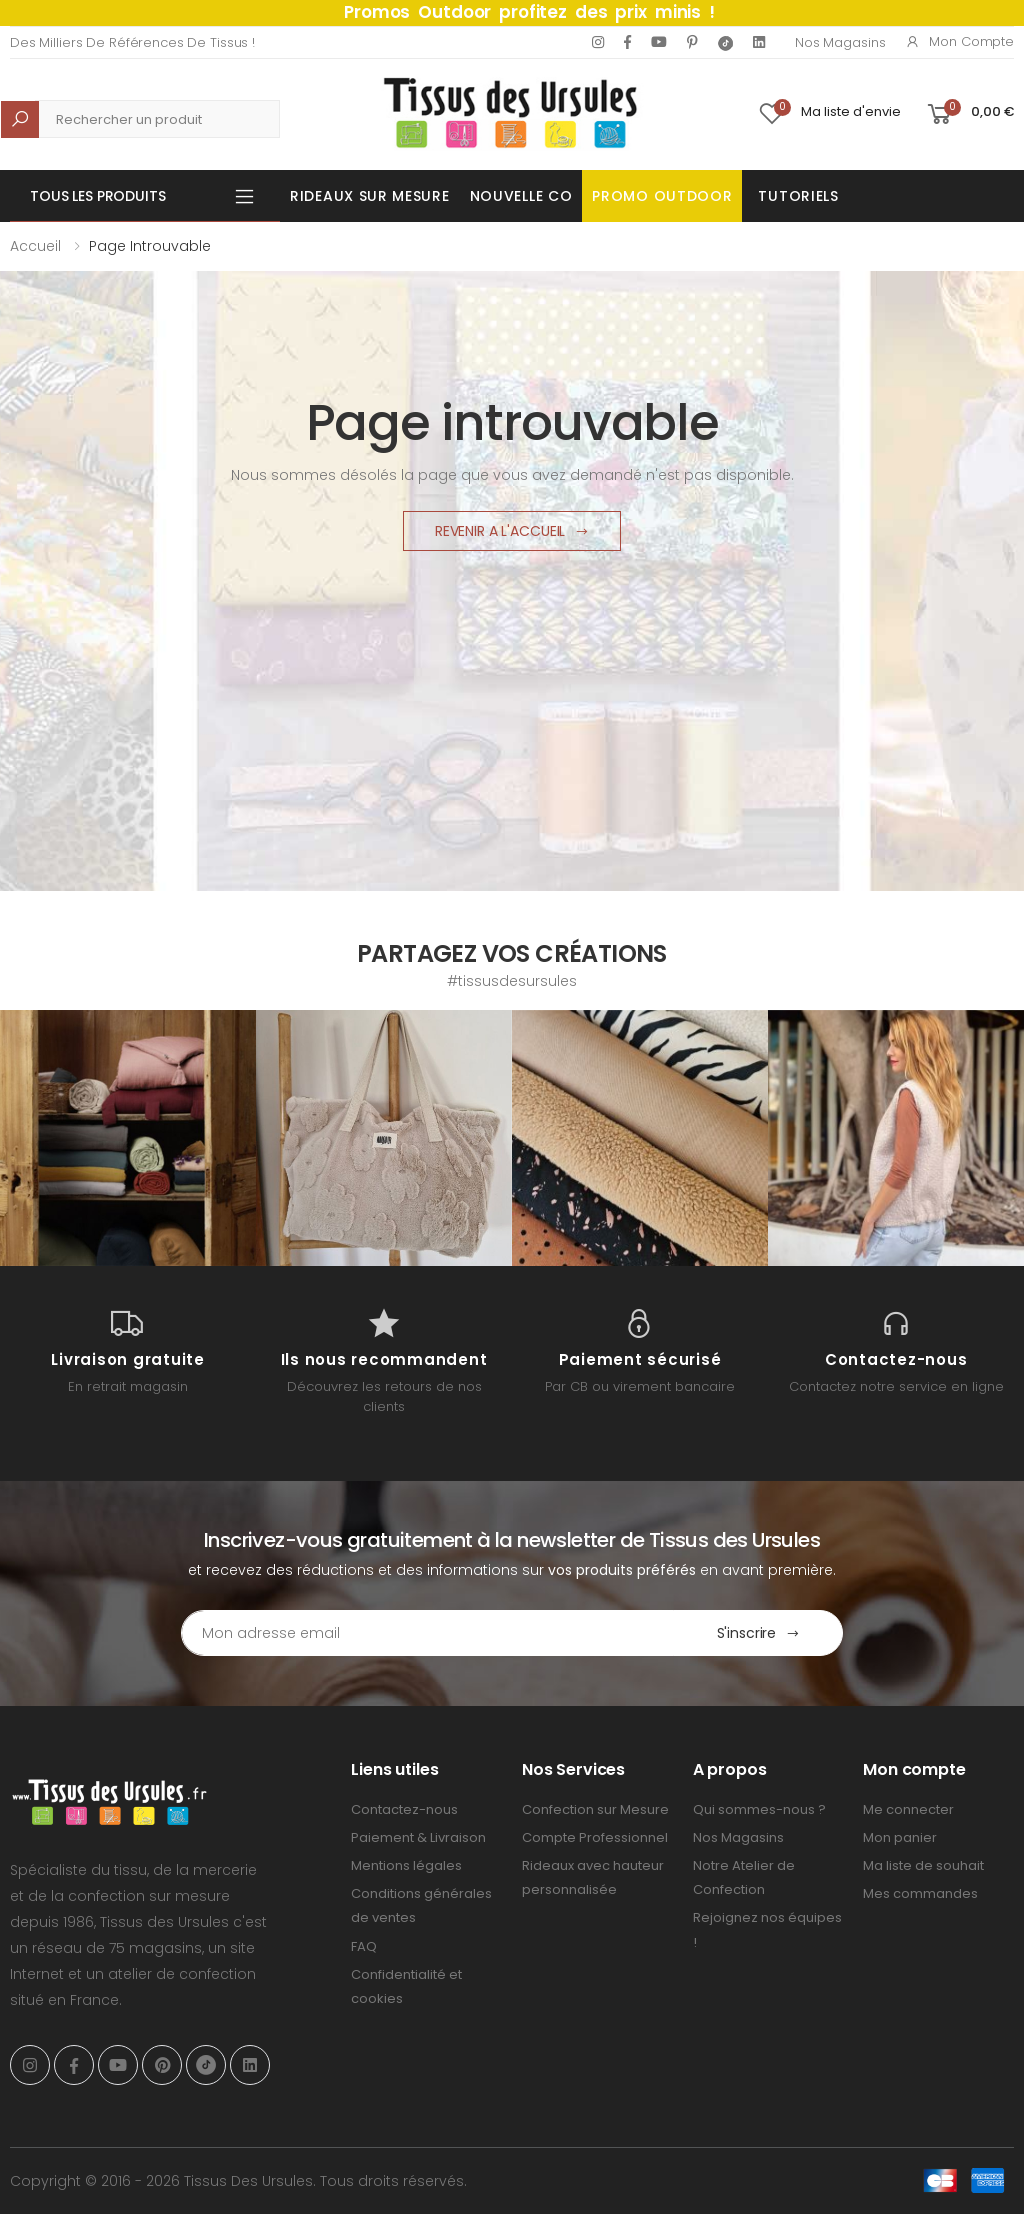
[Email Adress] (428, 1633)
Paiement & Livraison (418, 1837)
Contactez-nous (404, 1809)
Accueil (35, 246)
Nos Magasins (840, 42)
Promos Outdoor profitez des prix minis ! (529, 12)
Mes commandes (920, 1893)
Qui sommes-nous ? (759, 1809)
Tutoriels (798, 196)
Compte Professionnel (595, 1837)
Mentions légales (406, 1865)
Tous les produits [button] (98, 196)
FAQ (364, 1946)
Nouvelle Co (521, 196)
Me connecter (908, 1809)
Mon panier (900, 1837)
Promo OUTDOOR (662, 196)
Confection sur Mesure (595, 1809)
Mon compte (959, 41)
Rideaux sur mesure (370, 196)
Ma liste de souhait (923, 1865)
